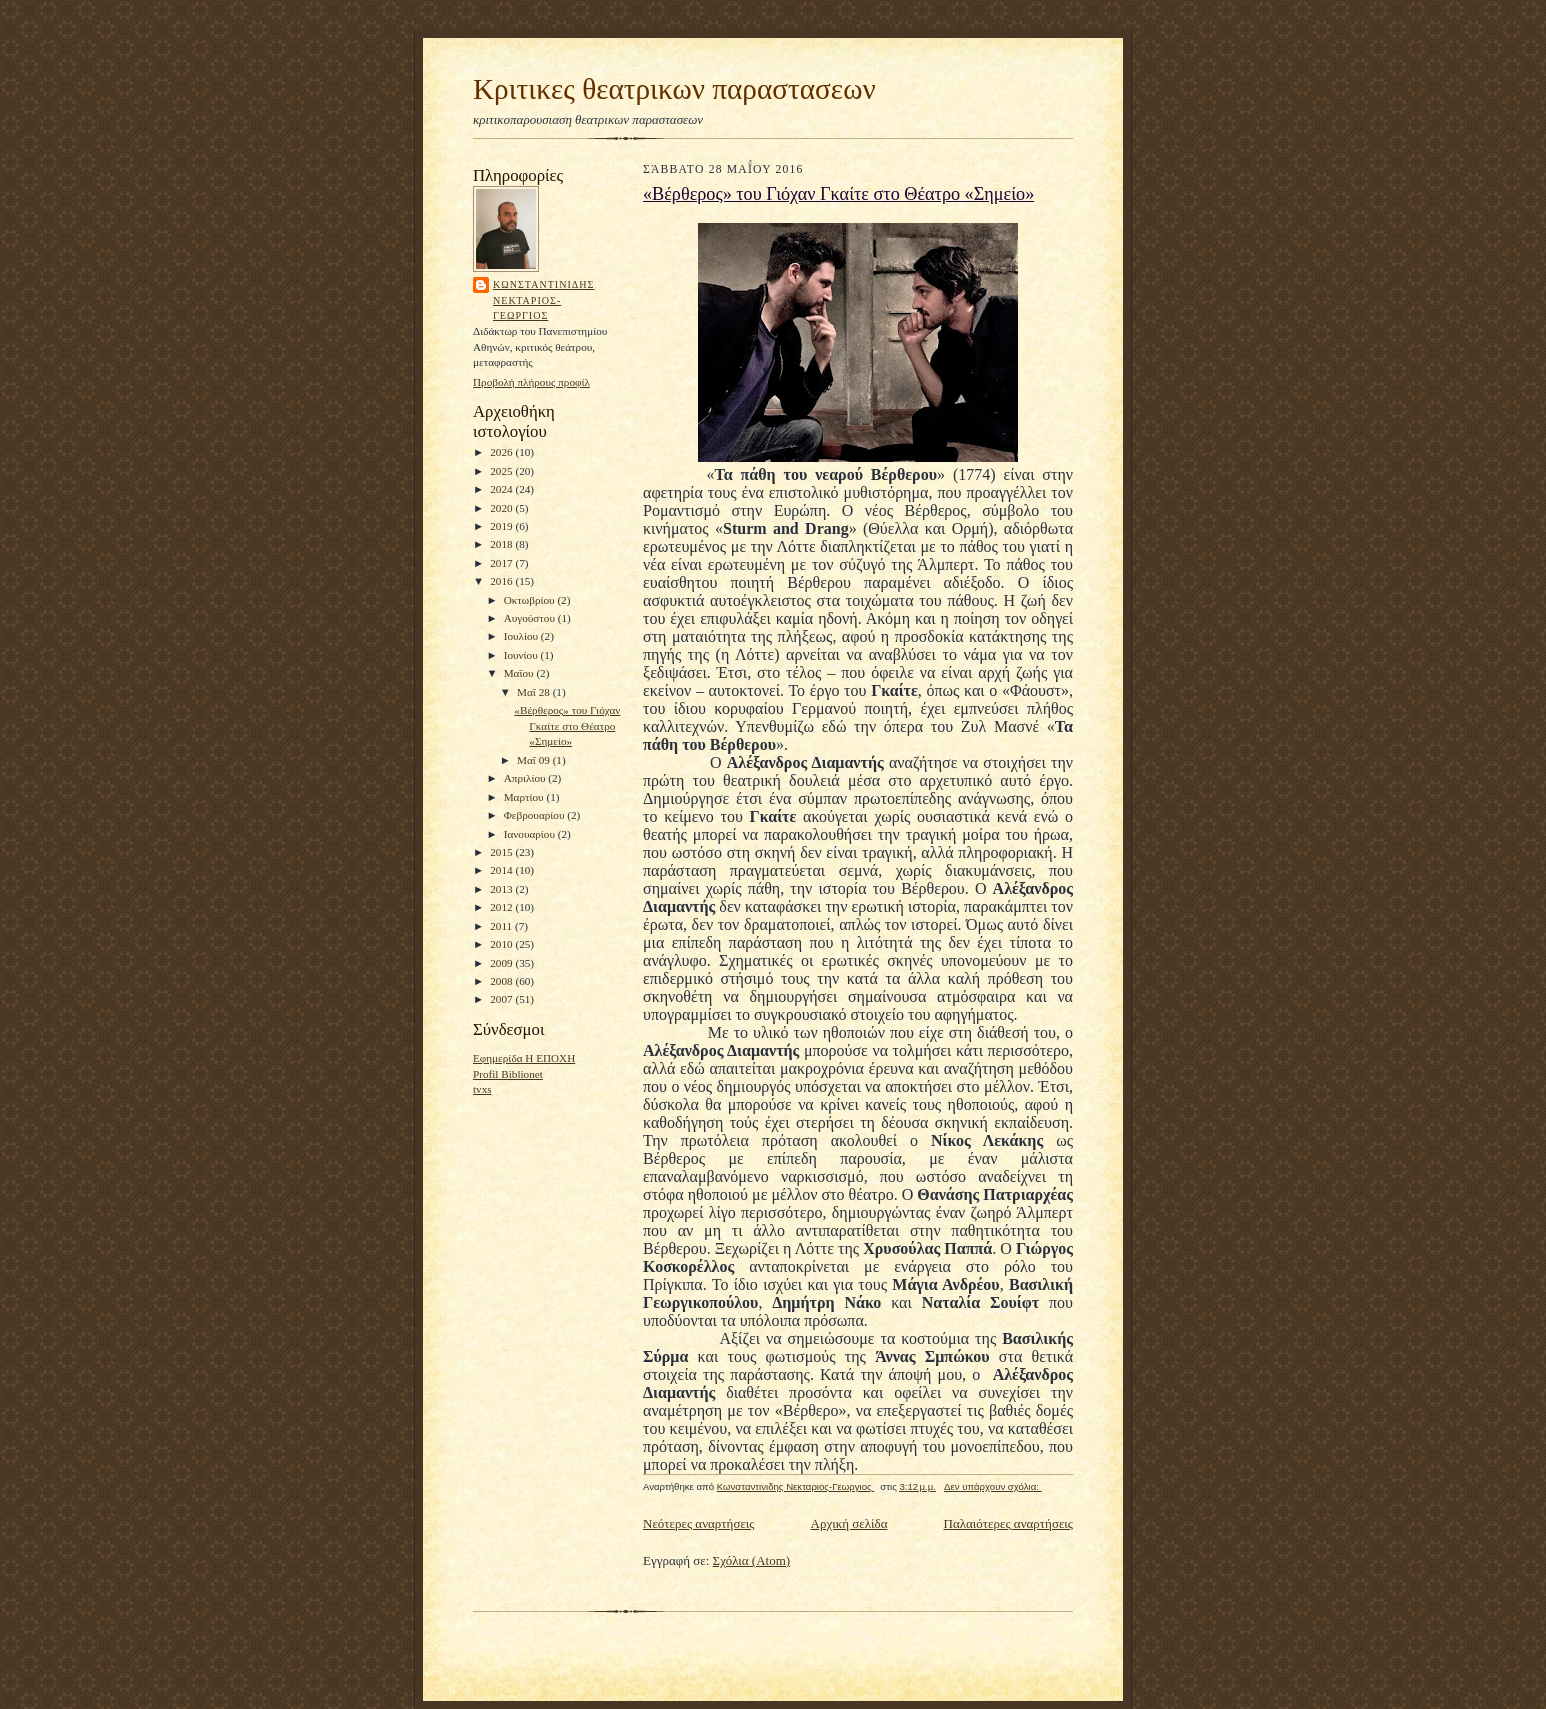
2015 (502, 852)
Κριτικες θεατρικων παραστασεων (674, 89)
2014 (502, 870)
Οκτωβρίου (531, 600)
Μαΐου (520, 673)
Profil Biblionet (508, 1074)
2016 (502, 581)
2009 (502, 963)
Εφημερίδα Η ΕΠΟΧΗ (524, 1058)
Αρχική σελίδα (849, 1523)
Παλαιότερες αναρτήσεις (1008, 1523)
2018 (502, 544)
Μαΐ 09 (535, 760)
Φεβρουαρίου (536, 815)
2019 (502, 526)
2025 (502, 471)
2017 (502, 563)
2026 (502, 452)
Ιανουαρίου (531, 834)
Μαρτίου (525, 797)
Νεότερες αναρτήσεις (699, 1523)
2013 (502, 889)
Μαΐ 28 (535, 692)
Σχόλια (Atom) (752, 1560)
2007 (502, 999)
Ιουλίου (522, 636)
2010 (502, 944)
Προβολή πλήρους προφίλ (531, 382)
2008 (502, 981)
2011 (502, 926)
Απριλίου (526, 778)
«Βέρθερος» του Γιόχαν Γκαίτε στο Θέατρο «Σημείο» (567, 725)
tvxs (482, 1089)
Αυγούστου (531, 618)
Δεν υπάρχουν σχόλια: (993, 1486)
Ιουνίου (522, 655)
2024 (502, 489)
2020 (502, 508)
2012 (502, 907)
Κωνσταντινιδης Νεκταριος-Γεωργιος (543, 300)
